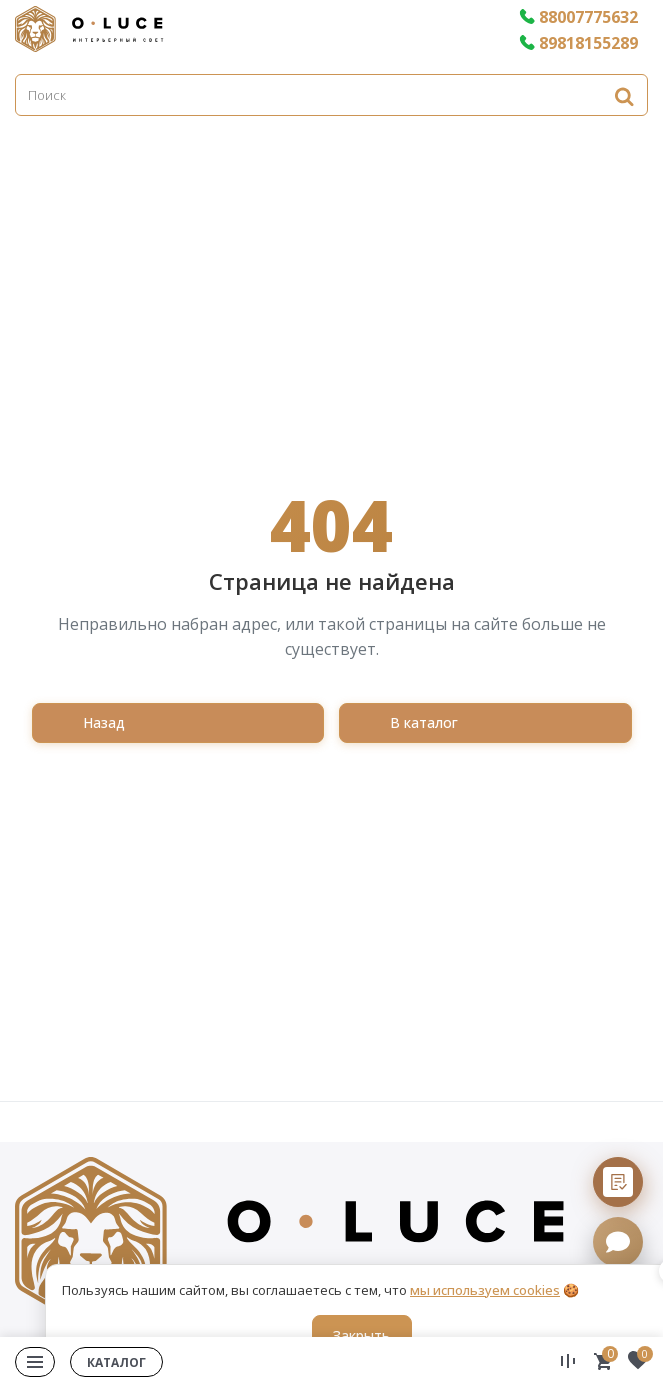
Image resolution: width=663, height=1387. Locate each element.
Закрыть (361, 1335)
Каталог (116, 1362)
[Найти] (624, 95)
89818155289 (578, 43)
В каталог (424, 722)
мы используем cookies (485, 1290)
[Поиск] (331, 95)
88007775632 (578, 17)
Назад (104, 722)
